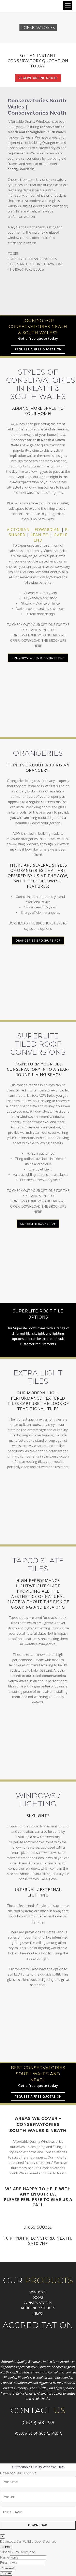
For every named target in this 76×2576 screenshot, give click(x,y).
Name (4, 2557)
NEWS (38, 2313)
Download (8, 2568)
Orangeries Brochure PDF (38, 940)
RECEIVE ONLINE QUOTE (38, 78)
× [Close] (2, 2536)
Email (4, 2563)
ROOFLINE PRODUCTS (38, 2308)
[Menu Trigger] (67, 5)
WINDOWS (38, 2292)
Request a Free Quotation (38, 349)
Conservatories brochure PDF (38, 658)
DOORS (38, 2297)
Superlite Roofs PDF (38, 1224)
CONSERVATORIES (38, 2303)
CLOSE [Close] (6, 2547)
